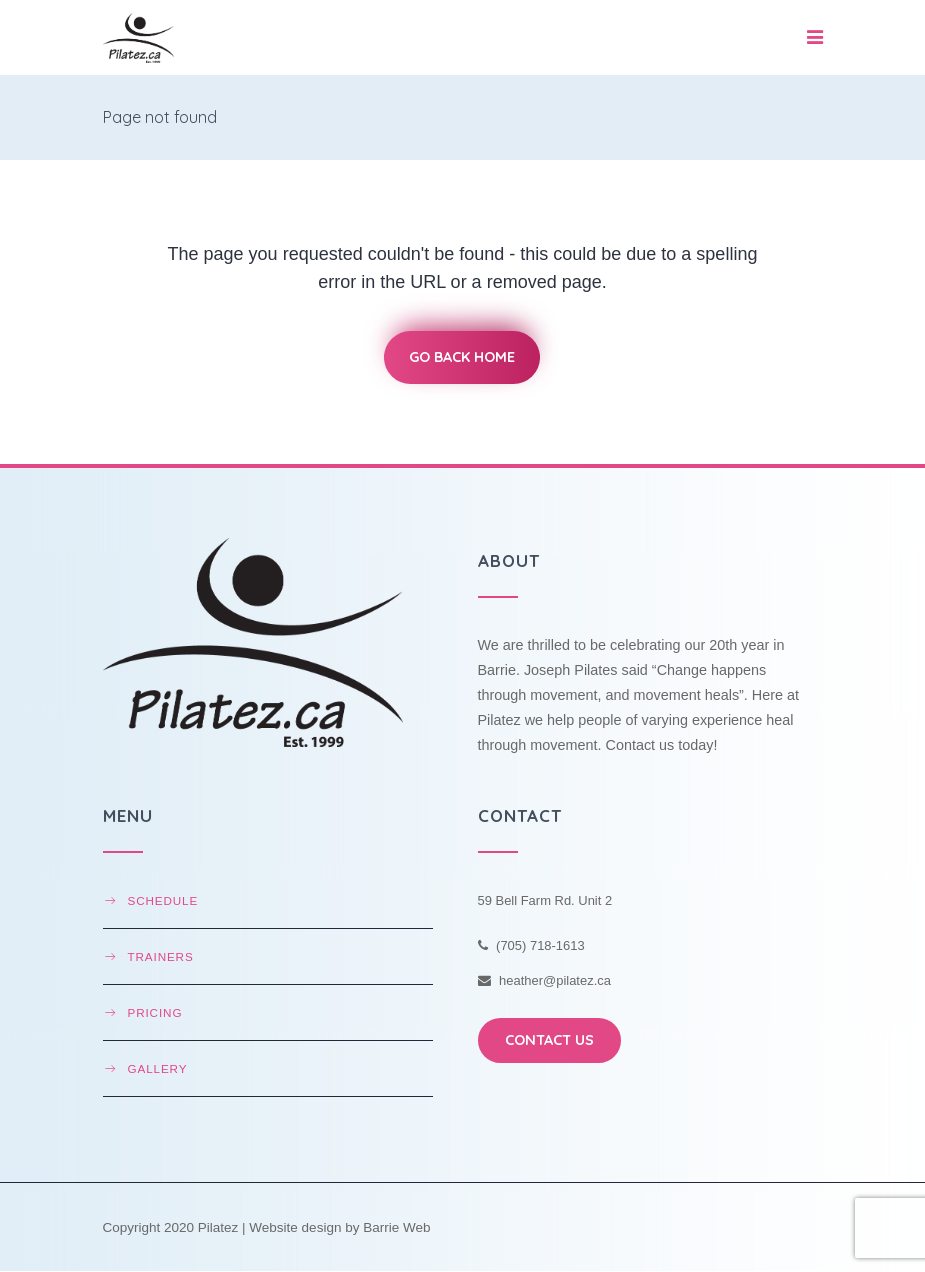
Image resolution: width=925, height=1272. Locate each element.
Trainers (161, 956)
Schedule (163, 900)
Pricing (155, 1012)
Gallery (158, 1068)
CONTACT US (549, 1040)
